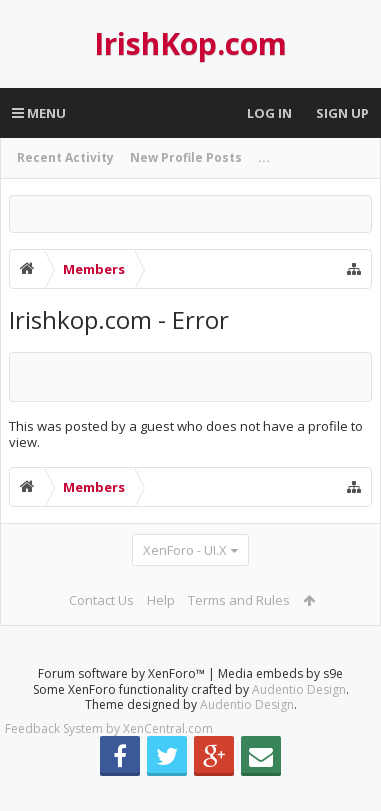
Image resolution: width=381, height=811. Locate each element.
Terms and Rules (239, 600)
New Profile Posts (186, 157)
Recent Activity (65, 157)
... (264, 157)
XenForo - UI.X (185, 550)
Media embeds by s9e (280, 705)
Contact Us (101, 600)
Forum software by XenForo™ (123, 705)
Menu (39, 113)
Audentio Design (299, 721)
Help (161, 600)
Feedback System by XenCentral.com (109, 760)
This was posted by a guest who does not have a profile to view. (186, 434)
